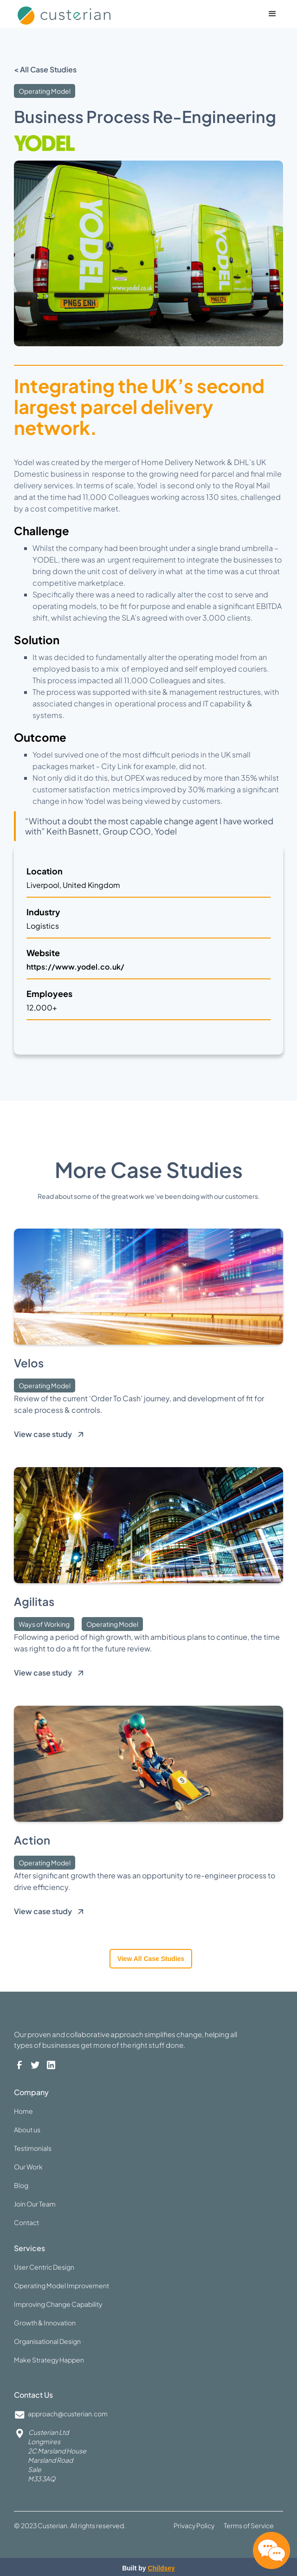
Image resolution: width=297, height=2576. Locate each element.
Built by (148, 2568)
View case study (43, 1434)
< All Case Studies (45, 69)
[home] (83, 13)
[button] (272, 14)
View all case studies (151, 1958)
